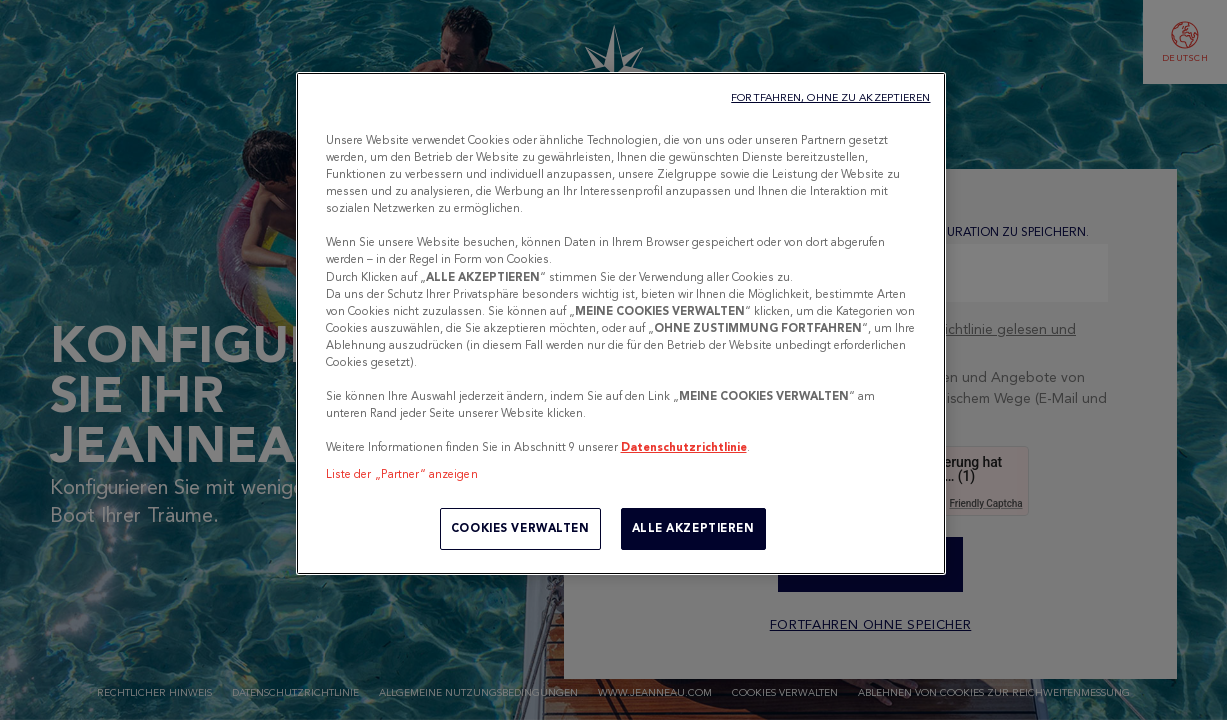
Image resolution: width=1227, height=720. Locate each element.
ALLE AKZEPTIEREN (693, 528)
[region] (621, 323)
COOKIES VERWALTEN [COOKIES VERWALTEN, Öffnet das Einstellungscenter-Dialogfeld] (520, 528)
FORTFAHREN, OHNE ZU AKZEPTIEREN (830, 97)
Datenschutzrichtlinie (684, 447)
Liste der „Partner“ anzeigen (402, 474)
